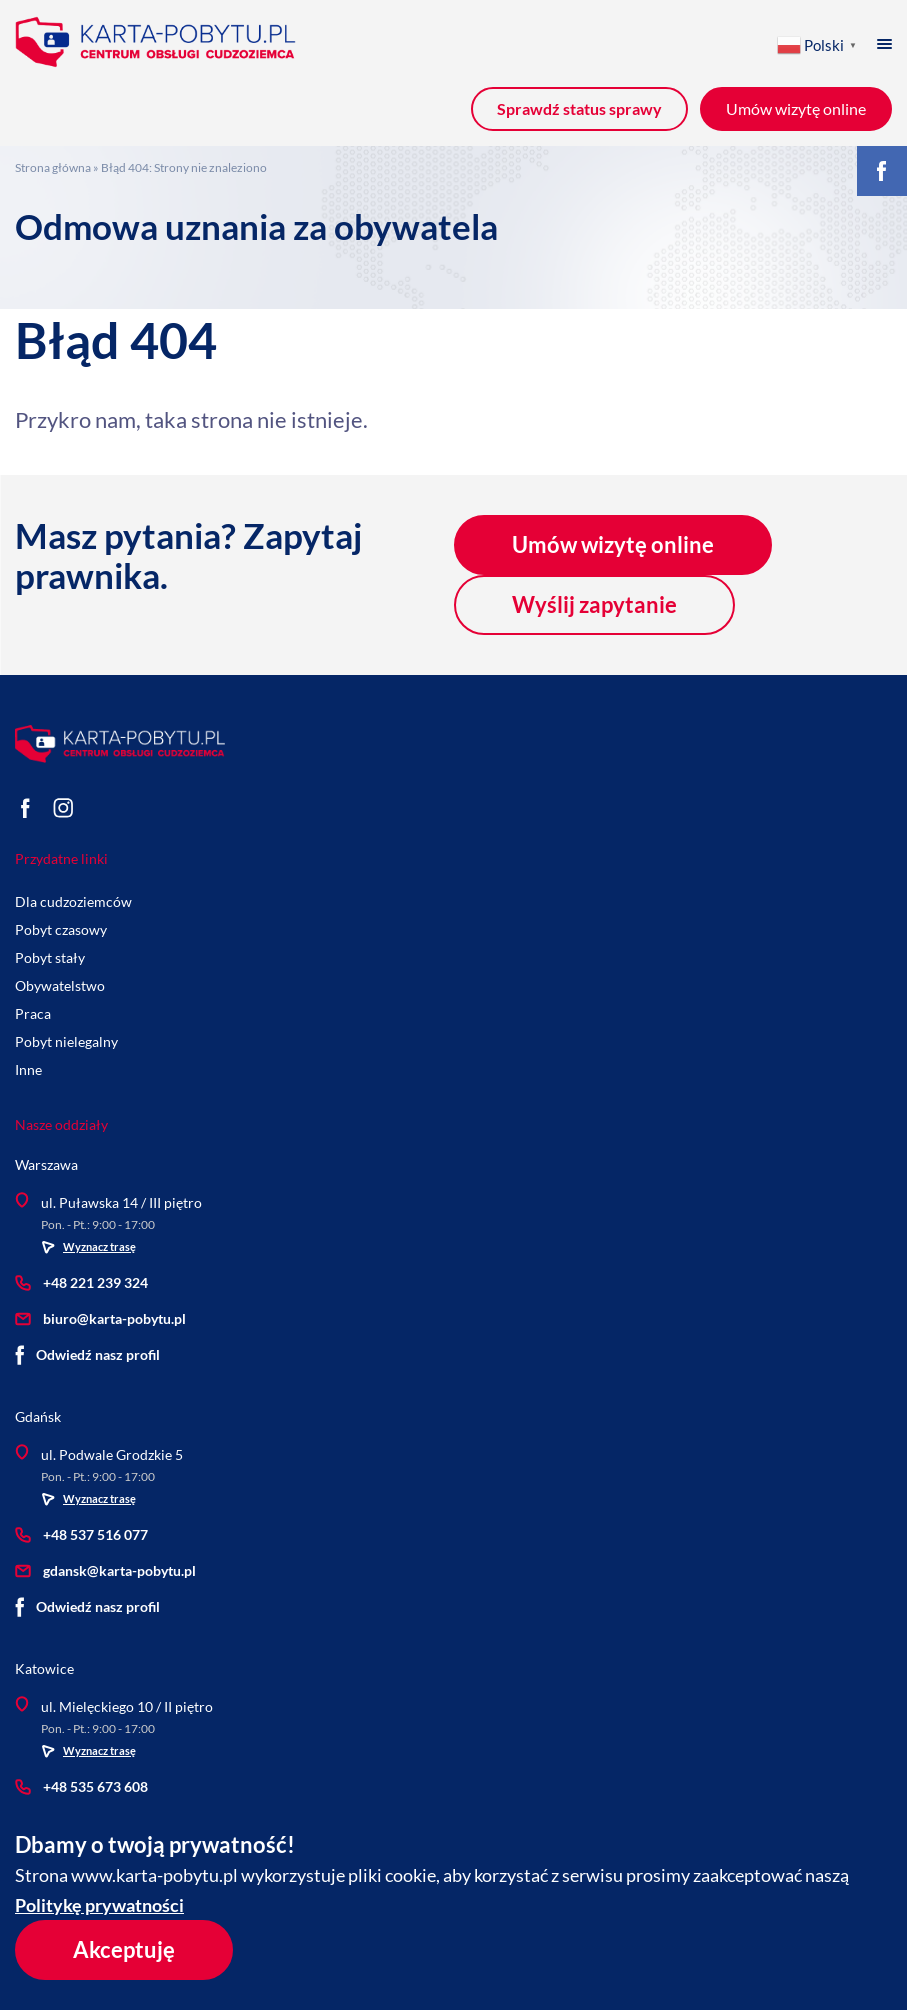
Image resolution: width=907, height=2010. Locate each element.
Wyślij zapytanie (594, 604)
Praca (33, 1013)
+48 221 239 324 (81, 1282)
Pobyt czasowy (61, 929)
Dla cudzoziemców (73, 901)
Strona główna (53, 167)
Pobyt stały (50, 957)
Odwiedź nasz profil (87, 1355)
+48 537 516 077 (81, 1534)
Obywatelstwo (60, 985)
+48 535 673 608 (81, 1786)
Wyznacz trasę (88, 1247)
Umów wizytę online (613, 544)
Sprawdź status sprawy (579, 108)
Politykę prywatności (99, 1905)
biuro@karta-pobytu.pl (100, 1318)
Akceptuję (124, 1949)
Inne (28, 1069)
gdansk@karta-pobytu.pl (105, 1570)
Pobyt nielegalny (66, 1041)
